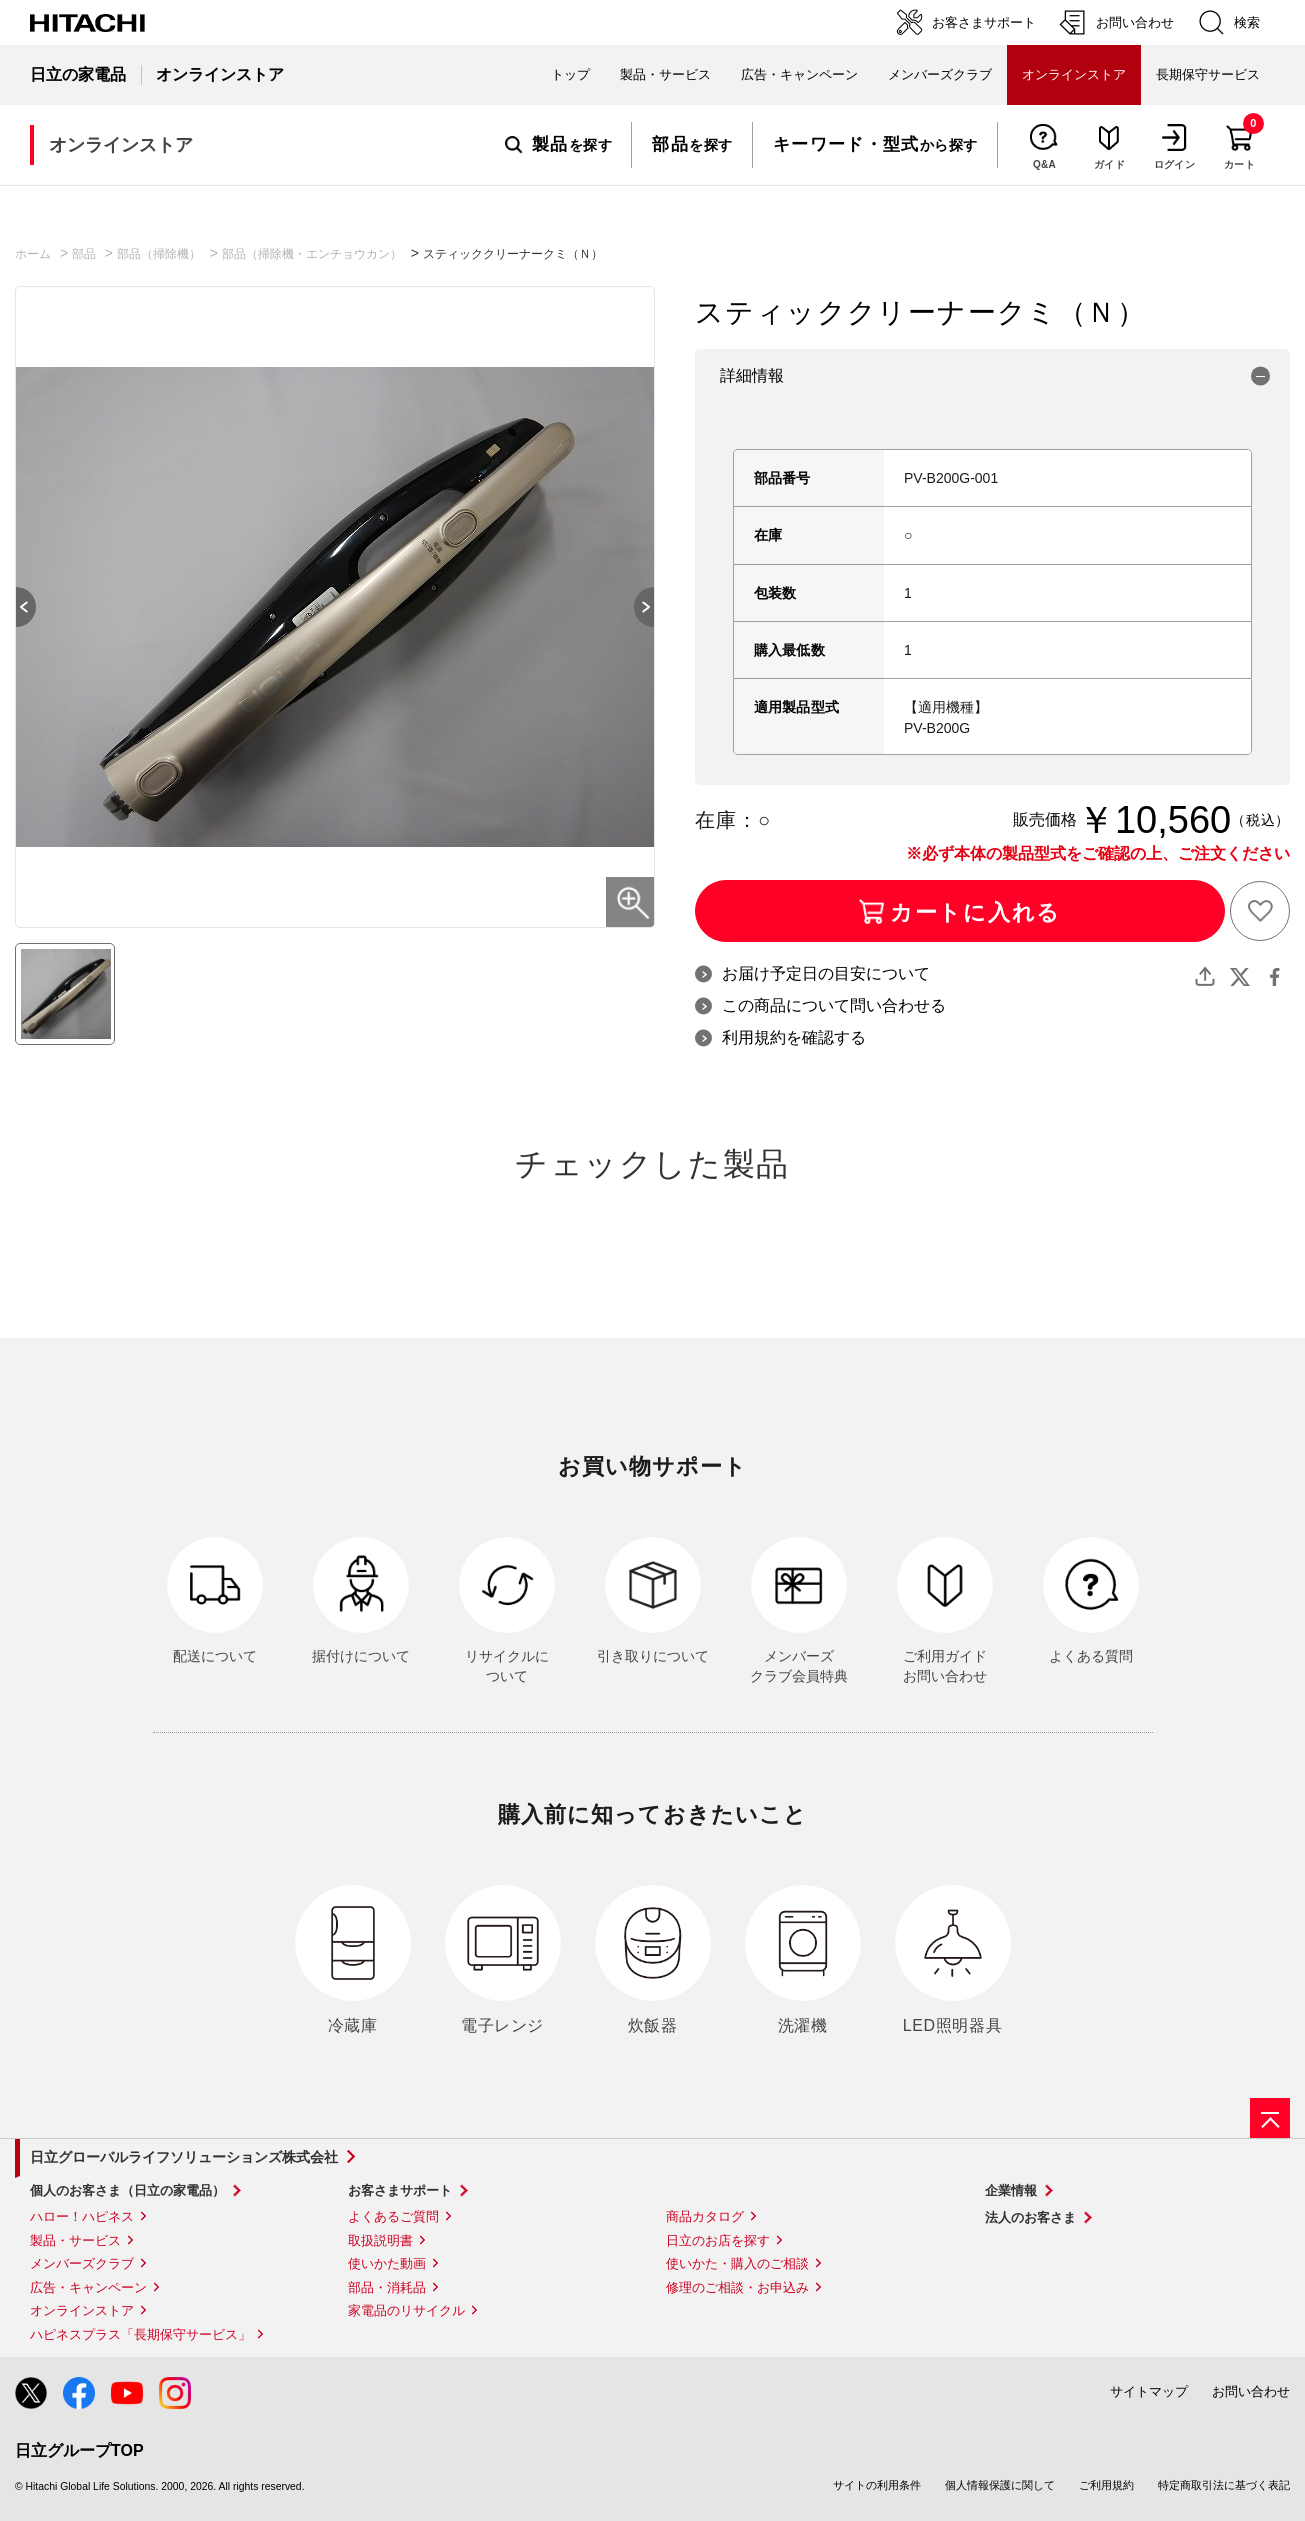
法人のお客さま (1030, 2217)
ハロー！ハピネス (82, 2216)
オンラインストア (82, 2310)
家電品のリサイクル (406, 2310)
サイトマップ (1149, 2391)
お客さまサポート (400, 2190)
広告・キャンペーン (88, 2287)
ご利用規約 (1106, 2485)
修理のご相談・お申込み (737, 2287)
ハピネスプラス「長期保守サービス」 (140, 2334)
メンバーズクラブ (940, 74)
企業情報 (1011, 2190)
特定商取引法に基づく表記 (1224, 2485)
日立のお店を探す (718, 2240)
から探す (875, 145)
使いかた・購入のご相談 (737, 2263)
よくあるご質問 (393, 2216)
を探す (558, 145)
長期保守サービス (1208, 74)
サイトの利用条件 (877, 2485)
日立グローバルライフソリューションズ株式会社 (184, 2157)
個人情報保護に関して (1000, 2485)
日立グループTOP (79, 2450)
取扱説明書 (380, 2240)
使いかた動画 (387, 2263)
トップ (570, 74)
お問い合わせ (1251, 2391)
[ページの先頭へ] (1270, 2118)
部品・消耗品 (387, 2287)
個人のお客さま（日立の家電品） (127, 2190)
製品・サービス (75, 2240)
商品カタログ (705, 2216)
